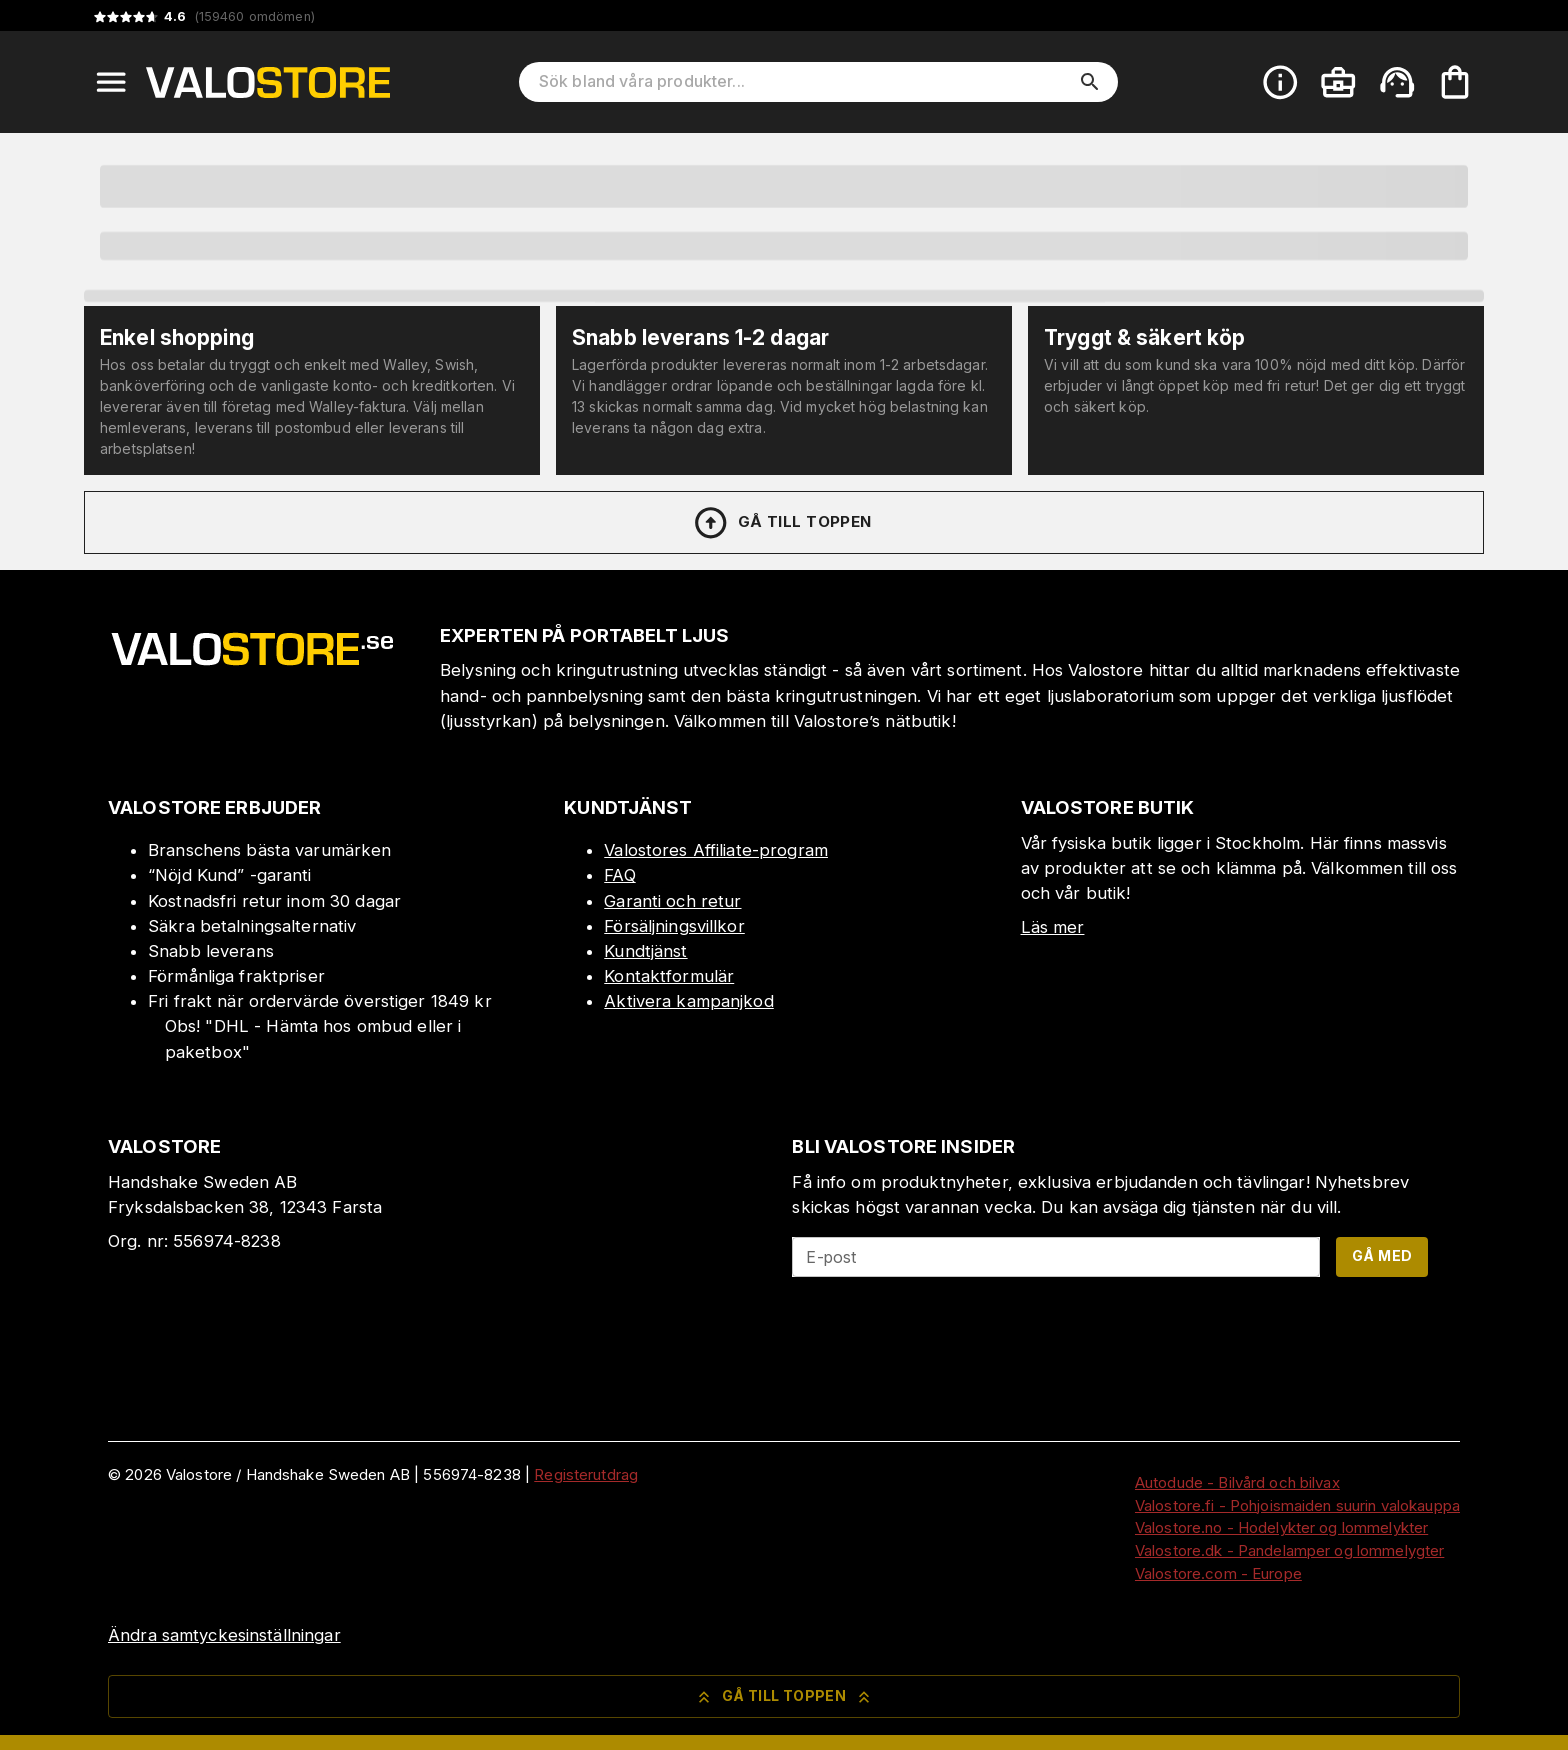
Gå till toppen (782, 523)
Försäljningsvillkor (674, 926)
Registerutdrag (586, 1474)
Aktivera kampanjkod (689, 1001)
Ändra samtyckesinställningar (224, 1635)
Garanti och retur (672, 901)
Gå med (1382, 1255)
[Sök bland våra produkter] (804, 82)
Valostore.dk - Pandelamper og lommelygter (1289, 1550)
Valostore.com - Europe (1218, 1573)
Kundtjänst (645, 951)
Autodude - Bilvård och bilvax (1237, 1482)
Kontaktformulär (669, 976)
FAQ (619, 875)
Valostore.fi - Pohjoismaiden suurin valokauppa (1297, 1505)
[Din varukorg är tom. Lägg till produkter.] (1455, 82)
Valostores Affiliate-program (716, 850)
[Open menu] (111, 82)
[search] (1090, 82)
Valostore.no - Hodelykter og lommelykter (1281, 1527)
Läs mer (1053, 927)
